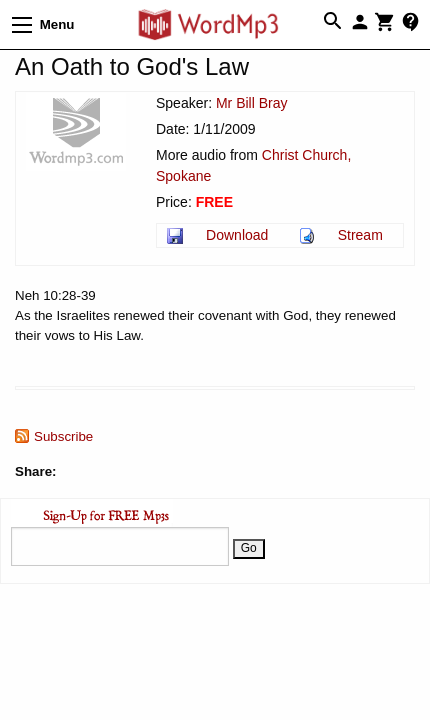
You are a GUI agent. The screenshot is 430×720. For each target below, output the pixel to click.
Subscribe (63, 436)
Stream (360, 235)
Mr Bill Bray (252, 103)
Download (237, 235)
